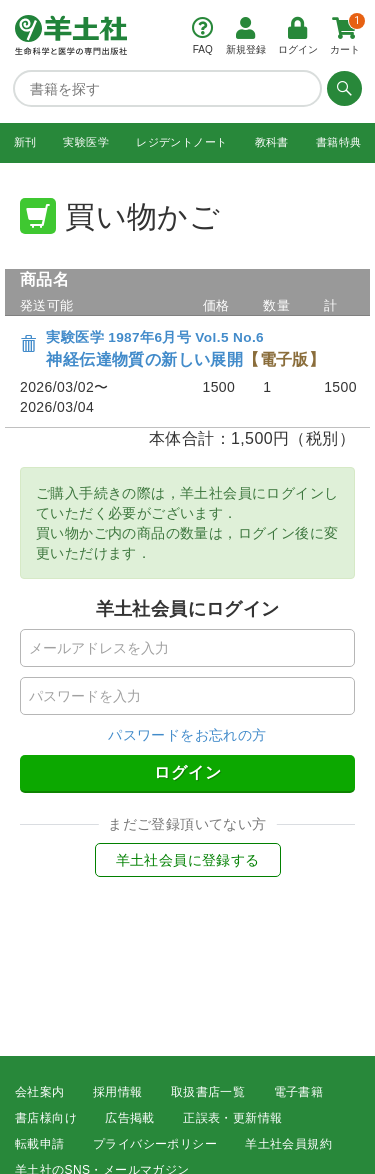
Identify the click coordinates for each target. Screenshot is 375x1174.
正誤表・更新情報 (232, 1118)
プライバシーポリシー (155, 1144)
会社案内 (40, 1092)
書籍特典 (339, 142)
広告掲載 (130, 1118)
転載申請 (40, 1144)
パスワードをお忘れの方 (187, 735)
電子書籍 (299, 1092)
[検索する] (342, 88)
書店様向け (46, 1118)
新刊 (25, 142)
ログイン (188, 772)
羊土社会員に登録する (188, 860)
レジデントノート (181, 142)
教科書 (272, 142)
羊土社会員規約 (288, 1144)
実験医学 (86, 142)
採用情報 (118, 1092)
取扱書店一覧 (208, 1092)
